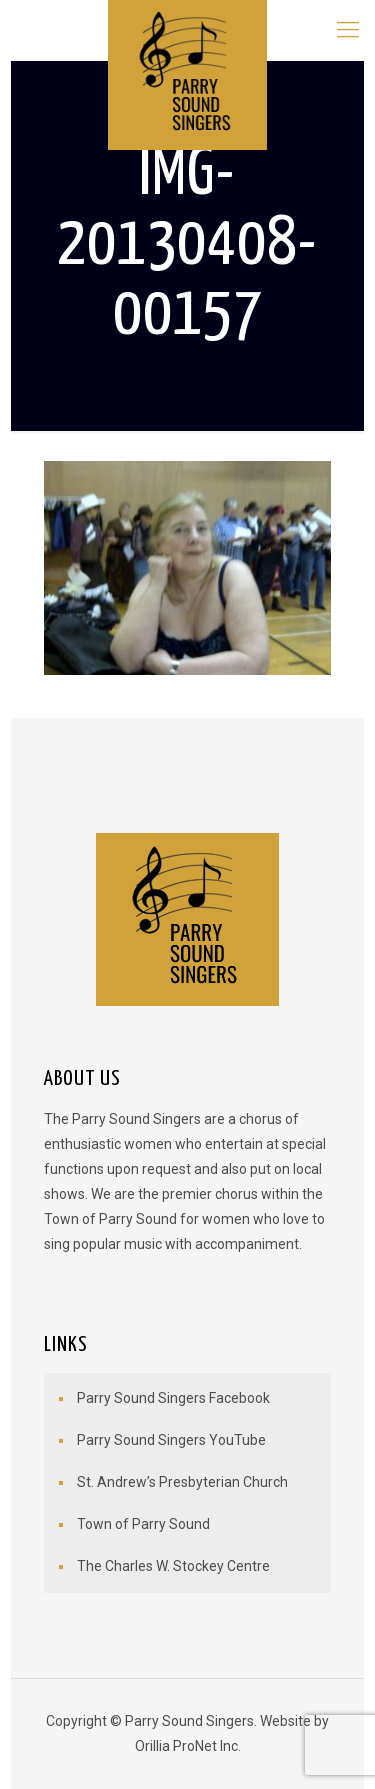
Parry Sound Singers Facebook (173, 1398)
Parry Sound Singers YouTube (171, 1440)
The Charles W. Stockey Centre (173, 1566)
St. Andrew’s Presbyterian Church (182, 1482)
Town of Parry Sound (143, 1524)
